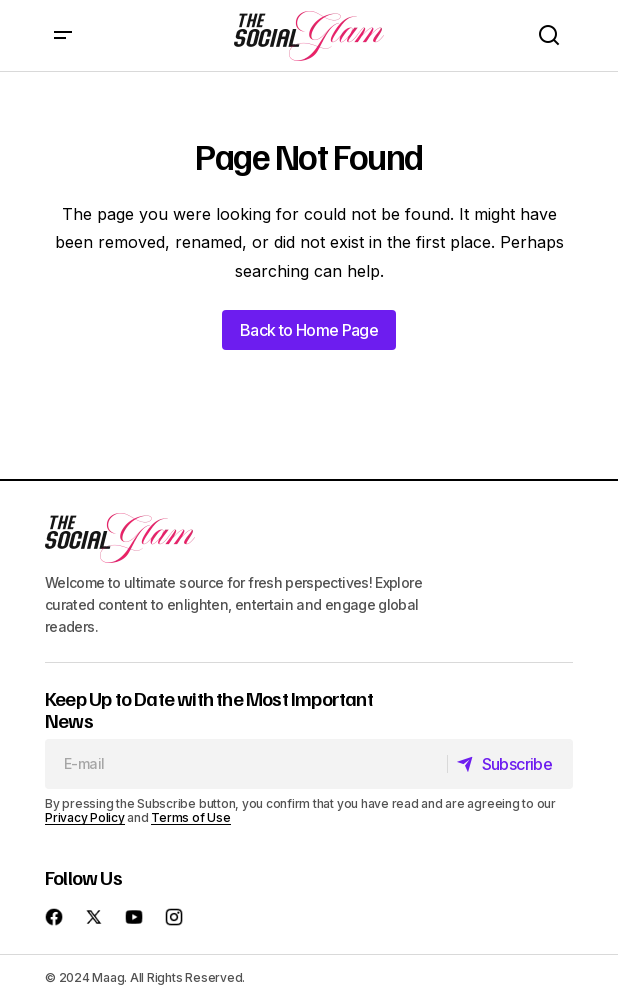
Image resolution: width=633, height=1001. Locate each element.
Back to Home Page (309, 330)
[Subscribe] (509, 764)
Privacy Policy (85, 817)
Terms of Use (190, 817)
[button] (63, 35)
